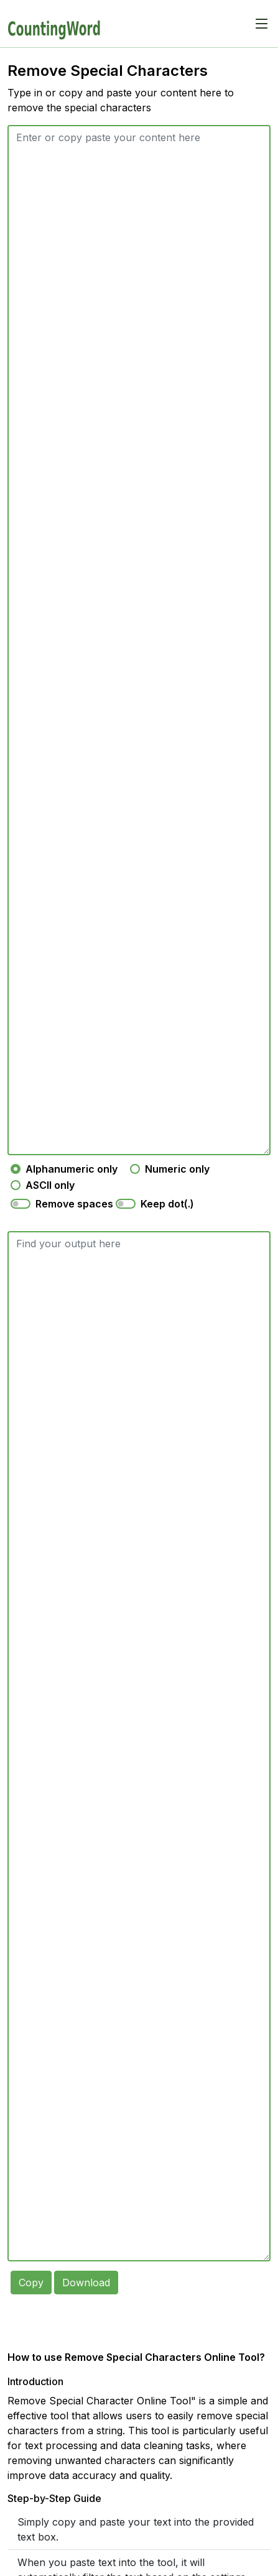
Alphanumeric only (71, 1169)
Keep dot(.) (167, 1204)
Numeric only (177, 1169)
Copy (31, 2280)
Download (86, 2280)
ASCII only (50, 1185)
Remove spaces (74, 1204)
